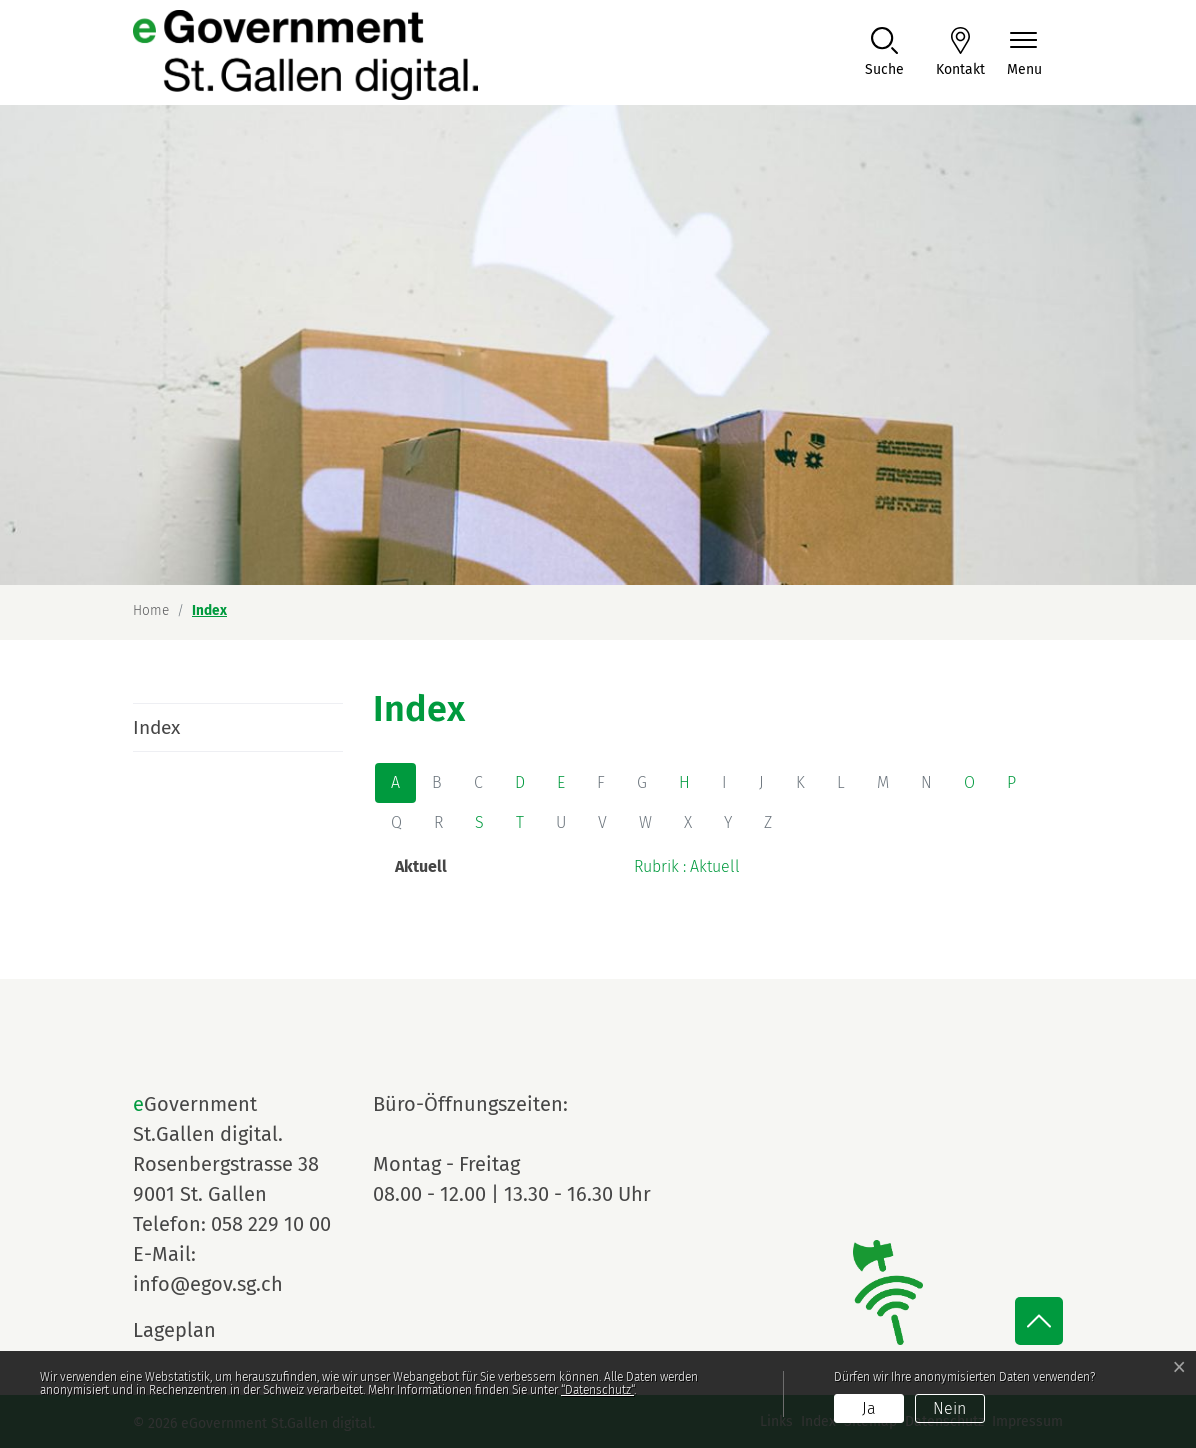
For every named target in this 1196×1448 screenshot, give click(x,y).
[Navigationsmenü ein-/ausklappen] (1024, 53)
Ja (869, 1408)
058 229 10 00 (271, 1224)
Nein (949, 1408)
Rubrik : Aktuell (687, 866)
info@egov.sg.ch (208, 1284)
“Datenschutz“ (597, 1390)
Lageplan (193, 1330)
